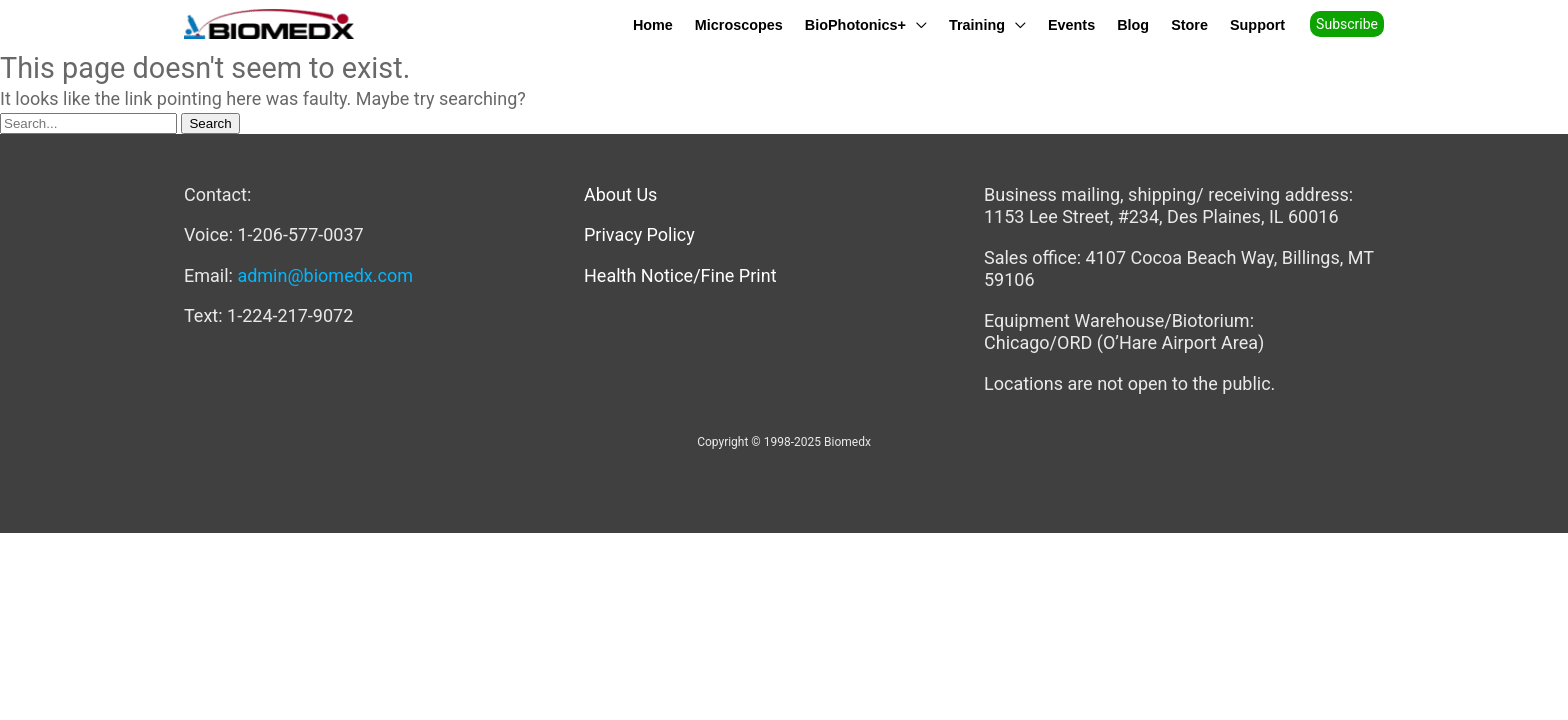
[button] (1354, 24)
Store (1189, 24)
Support (1257, 24)
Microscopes (739, 24)
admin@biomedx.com (325, 275)
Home (653, 24)
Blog (1133, 24)
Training (977, 24)
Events (1071, 24)
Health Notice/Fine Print (680, 275)
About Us (620, 194)
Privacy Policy (639, 234)
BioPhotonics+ (855, 24)
